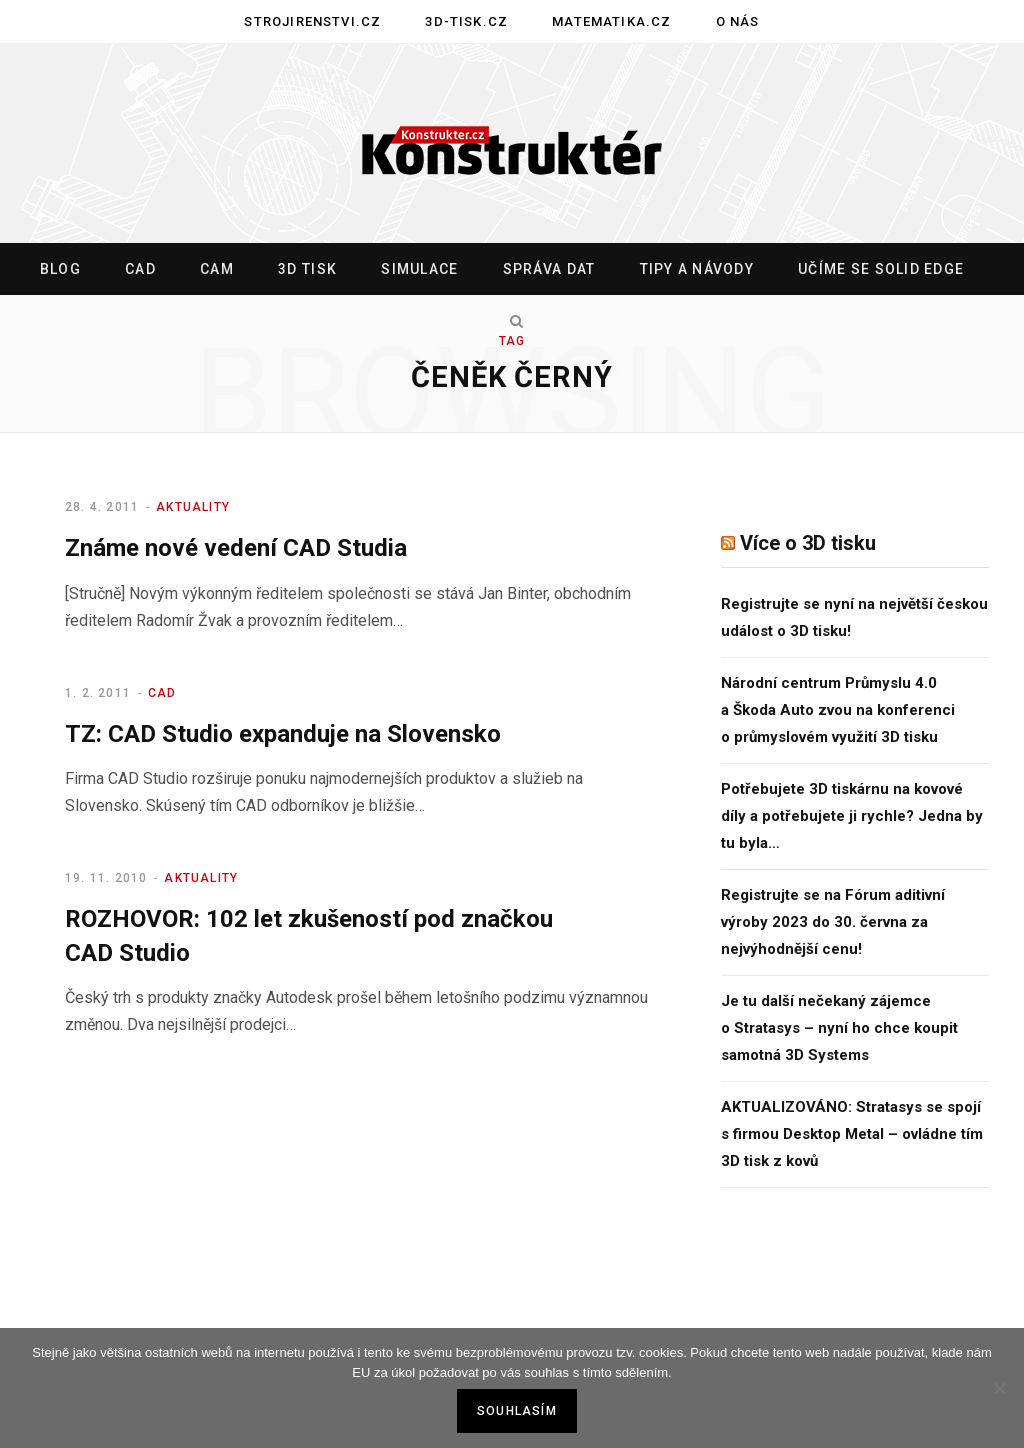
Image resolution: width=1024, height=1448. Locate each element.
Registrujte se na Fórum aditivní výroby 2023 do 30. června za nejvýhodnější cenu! (833, 922)
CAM (217, 269)
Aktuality (193, 507)
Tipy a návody (697, 269)
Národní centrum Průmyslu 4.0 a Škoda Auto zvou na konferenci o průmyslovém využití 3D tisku (838, 710)
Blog (60, 269)
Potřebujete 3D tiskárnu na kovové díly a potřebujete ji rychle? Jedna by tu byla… (852, 816)
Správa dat (549, 269)
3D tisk (307, 269)
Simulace (419, 269)
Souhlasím (517, 1411)
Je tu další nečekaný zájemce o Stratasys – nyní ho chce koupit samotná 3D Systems (839, 1028)
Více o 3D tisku (808, 543)
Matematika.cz (611, 21)
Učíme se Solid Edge (881, 269)
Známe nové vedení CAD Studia (236, 548)
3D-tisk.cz (466, 21)
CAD (140, 269)
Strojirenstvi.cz (312, 21)
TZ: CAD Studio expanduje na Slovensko (283, 734)
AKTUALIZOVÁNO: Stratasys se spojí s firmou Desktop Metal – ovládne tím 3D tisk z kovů (852, 1134)
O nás (738, 21)
